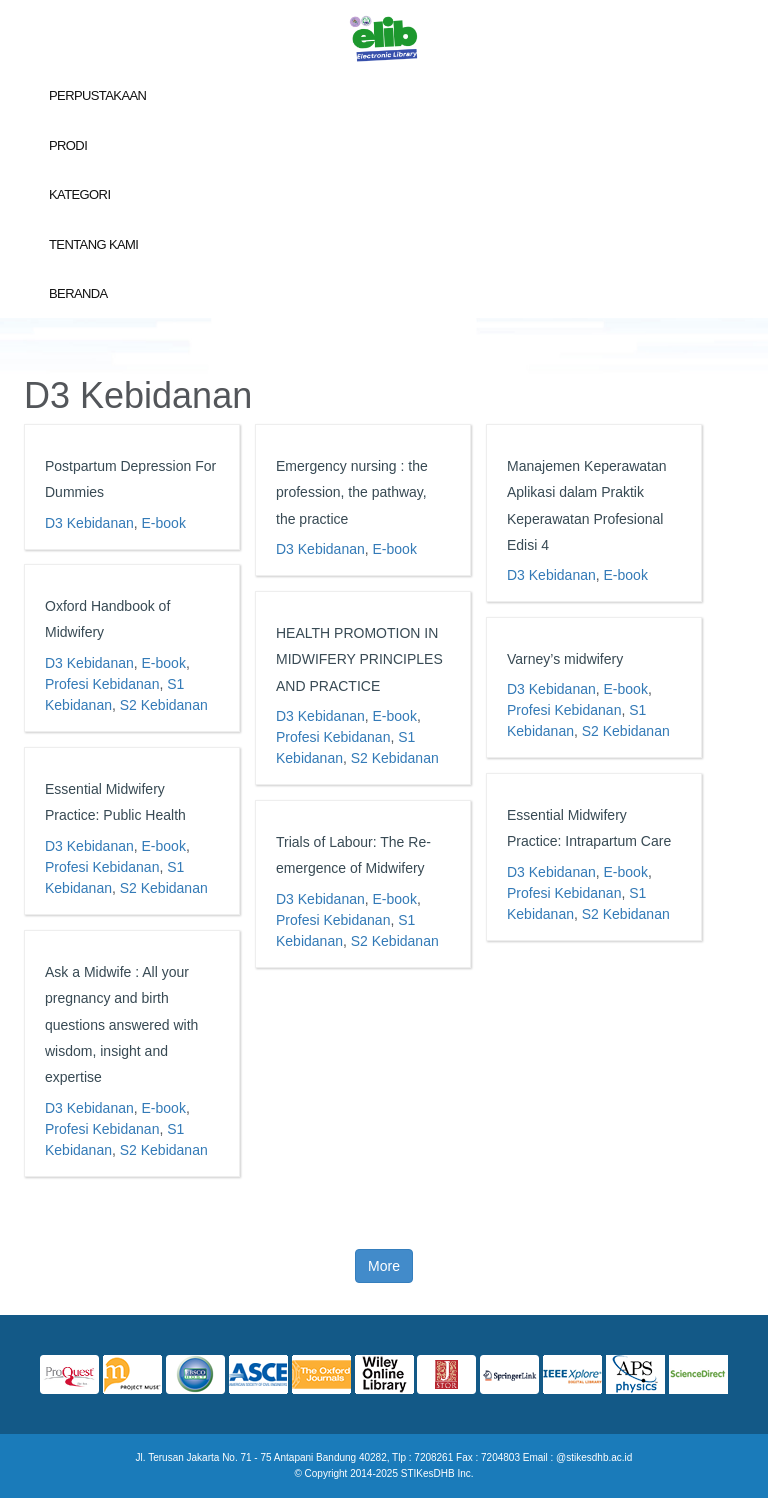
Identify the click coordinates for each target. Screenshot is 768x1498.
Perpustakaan (97, 95)
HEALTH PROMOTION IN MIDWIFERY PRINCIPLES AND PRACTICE (359, 659)
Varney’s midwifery (565, 659)
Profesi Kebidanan (102, 684)
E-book (164, 523)
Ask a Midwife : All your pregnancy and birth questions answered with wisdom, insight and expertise (121, 1025)
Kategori (79, 194)
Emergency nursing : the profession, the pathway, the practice (352, 492)
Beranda (78, 293)
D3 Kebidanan (89, 523)
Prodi (68, 145)
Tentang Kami (93, 244)
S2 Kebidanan (164, 705)
